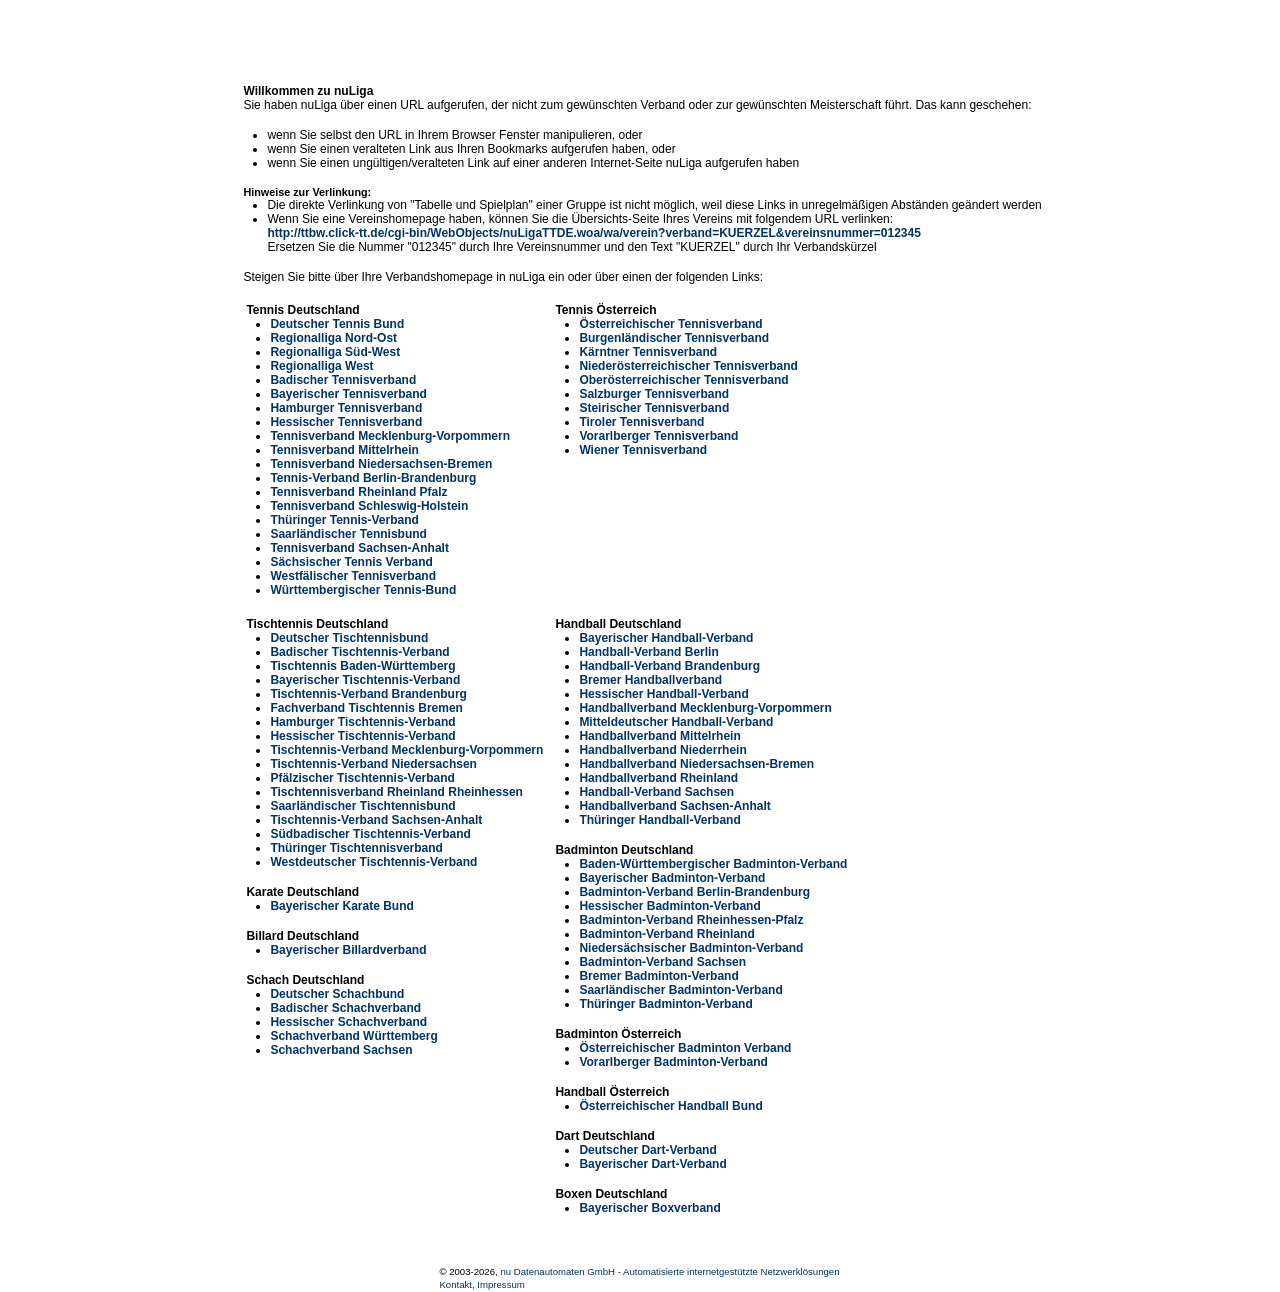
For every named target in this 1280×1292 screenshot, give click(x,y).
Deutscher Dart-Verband (647, 1150)
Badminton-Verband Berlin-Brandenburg (694, 892)
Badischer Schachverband (345, 1008)
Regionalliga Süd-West (335, 352)
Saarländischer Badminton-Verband (680, 990)
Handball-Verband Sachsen (656, 792)
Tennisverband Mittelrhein (344, 450)
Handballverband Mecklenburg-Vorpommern (705, 708)
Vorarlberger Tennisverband (658, 436)
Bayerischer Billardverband (348, 950)
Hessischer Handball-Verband (663, 694)
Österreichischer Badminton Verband (685, 1048)
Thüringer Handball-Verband (659, 820)
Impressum (500, 1284)
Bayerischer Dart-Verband (652, 1164)
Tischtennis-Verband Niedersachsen (373, 764)
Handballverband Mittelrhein (659, 736)
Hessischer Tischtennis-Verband (362, 736)
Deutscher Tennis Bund (337, 324)
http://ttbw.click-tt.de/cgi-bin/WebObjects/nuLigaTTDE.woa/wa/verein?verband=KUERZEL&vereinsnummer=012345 (593, 233)
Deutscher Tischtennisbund (349, 638)
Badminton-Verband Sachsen (662, 962)
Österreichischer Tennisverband (670, 324)
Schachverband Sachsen (341, 1050)
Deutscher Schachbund (337, 994)
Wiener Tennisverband (643, 450)
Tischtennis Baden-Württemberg (362, 666)
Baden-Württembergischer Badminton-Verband (713, 864)
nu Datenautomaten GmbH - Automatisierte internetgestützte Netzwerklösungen (669, 1271)
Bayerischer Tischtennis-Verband (365, 680)
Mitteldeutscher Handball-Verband (676, 722)
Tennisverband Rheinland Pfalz (358, 492)
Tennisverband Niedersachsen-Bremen (381, 464)
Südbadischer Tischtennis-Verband (370, 834)
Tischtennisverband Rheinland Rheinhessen (396, 792)
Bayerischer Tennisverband (348, 394)
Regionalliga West (321, 366)
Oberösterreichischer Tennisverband (683, 380)
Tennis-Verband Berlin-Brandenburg (373, 478)
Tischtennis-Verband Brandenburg (368, 694)
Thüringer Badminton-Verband (665, 1004)
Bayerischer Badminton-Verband (672, 878)
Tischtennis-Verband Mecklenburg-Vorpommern (406, 750)
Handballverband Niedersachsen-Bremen (696, 764)
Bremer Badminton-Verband (658, 976)
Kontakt (455, 1284)
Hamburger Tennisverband (346, 408)
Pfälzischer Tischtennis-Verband (362, 778)
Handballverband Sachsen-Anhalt (674, 806)
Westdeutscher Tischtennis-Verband (373, 862)
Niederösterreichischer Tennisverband (688, 366)
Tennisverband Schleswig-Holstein (369, 506)
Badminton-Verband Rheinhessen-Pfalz (691, 920)
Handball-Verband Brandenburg (669, 666)
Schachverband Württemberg (353, 1036)
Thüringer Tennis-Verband (344, 520)
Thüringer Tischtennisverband (356, 848)
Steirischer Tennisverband (654, 408)
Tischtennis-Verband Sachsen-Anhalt (376, 820)
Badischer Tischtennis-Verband (359, 652)
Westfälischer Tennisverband (353, 576)
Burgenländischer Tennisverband (674, 338)
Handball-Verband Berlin (648, 652)
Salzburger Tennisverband (654, 394)
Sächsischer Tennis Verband (351, 562)
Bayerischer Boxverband (649, 1208)
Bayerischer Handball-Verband (666, 638)
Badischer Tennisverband (343, 380)
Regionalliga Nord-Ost (333, 338)
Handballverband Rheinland (658, 778)
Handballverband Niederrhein (662, 750)
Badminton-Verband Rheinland (666, 934)
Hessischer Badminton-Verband (669, 906)
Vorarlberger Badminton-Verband (673, 1062)
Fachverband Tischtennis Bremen (366, 708)
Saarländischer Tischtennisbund (362, 806)
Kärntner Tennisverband (648, 352)
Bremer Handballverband (650, 680)
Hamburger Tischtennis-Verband (362, 722)
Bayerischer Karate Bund (341, 906)
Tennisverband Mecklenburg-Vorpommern (390, 436)
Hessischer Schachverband (348, 1022)
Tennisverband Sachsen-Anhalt (359, 548)
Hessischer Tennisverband (346, 422)
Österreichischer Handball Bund (670, 1106)
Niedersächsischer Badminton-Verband (691, 948)
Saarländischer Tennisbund (348, 534)
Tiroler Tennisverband (641, 422)
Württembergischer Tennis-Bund (363, 590)
